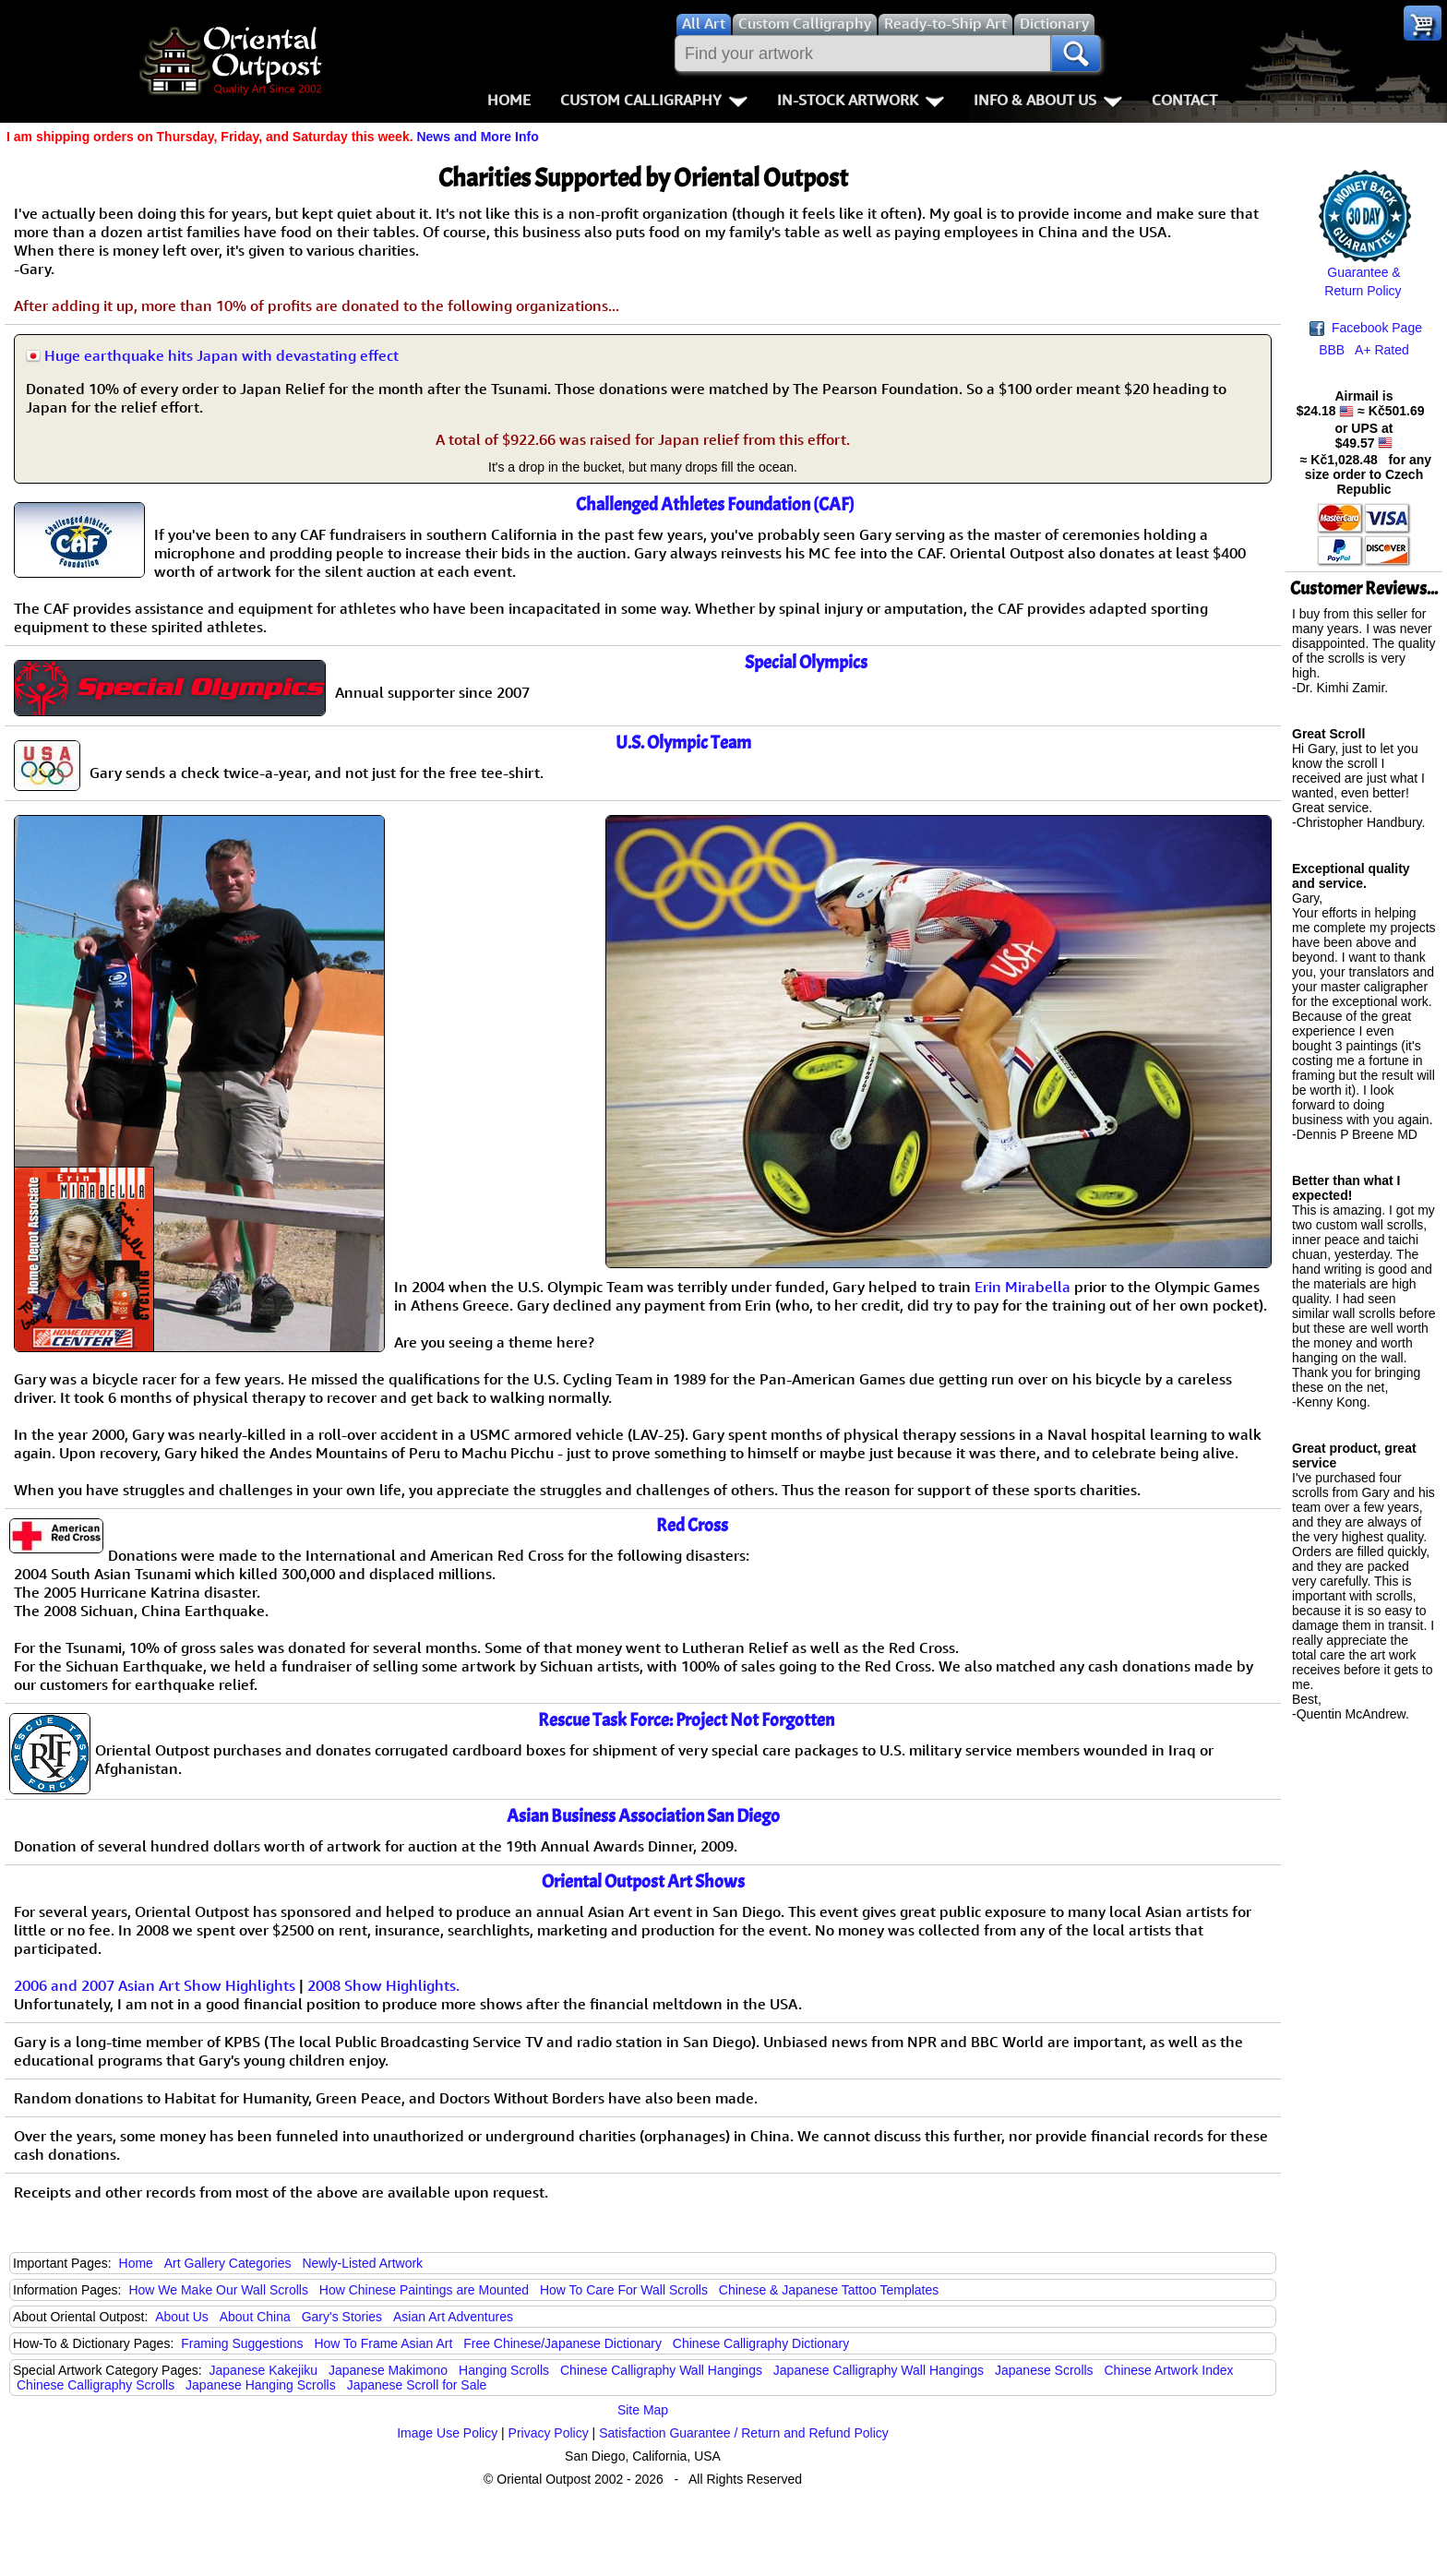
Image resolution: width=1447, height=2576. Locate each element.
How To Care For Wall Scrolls (624, 2289)
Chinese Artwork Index (1169, 2370)
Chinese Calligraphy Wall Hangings (661, 2370)
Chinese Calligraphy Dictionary (761, 2343)
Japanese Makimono (388, 2370)
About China (255, 2316)
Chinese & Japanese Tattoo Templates (829, 2289)
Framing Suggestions (242, 2343)
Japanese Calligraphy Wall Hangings (878, 2370)
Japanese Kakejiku (263, 2370)
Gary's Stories (342, 2316)
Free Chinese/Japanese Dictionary (562, 2343)
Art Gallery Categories (228, 2263)
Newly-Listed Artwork (362, 2263)
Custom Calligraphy (653, 99)
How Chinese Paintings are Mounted (424, 2289)
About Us (182, 2316)
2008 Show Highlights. (383, 1985)
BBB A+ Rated (1364, 349)
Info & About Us (1048, 99)
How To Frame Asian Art (383, 2343)
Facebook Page (1365, 328)
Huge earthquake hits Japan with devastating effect (221, 355)
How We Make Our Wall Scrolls (217, 2289)
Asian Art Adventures (453, 2316)
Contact (1184, 99)
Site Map (642, 2409)
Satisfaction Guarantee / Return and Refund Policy (744, 2433)
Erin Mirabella (1022, 1286)
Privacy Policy (548, 2433)
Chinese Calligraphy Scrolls (95, 2385)
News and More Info (477, 136)
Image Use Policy (447, 2433)
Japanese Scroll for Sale (417, 2385)
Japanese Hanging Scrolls (260, 2385)
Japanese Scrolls (1044, 2370)
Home (509, 99)
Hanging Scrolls (504, 2370)
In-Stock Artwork (860, 99)
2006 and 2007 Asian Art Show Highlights (154, 1985)
